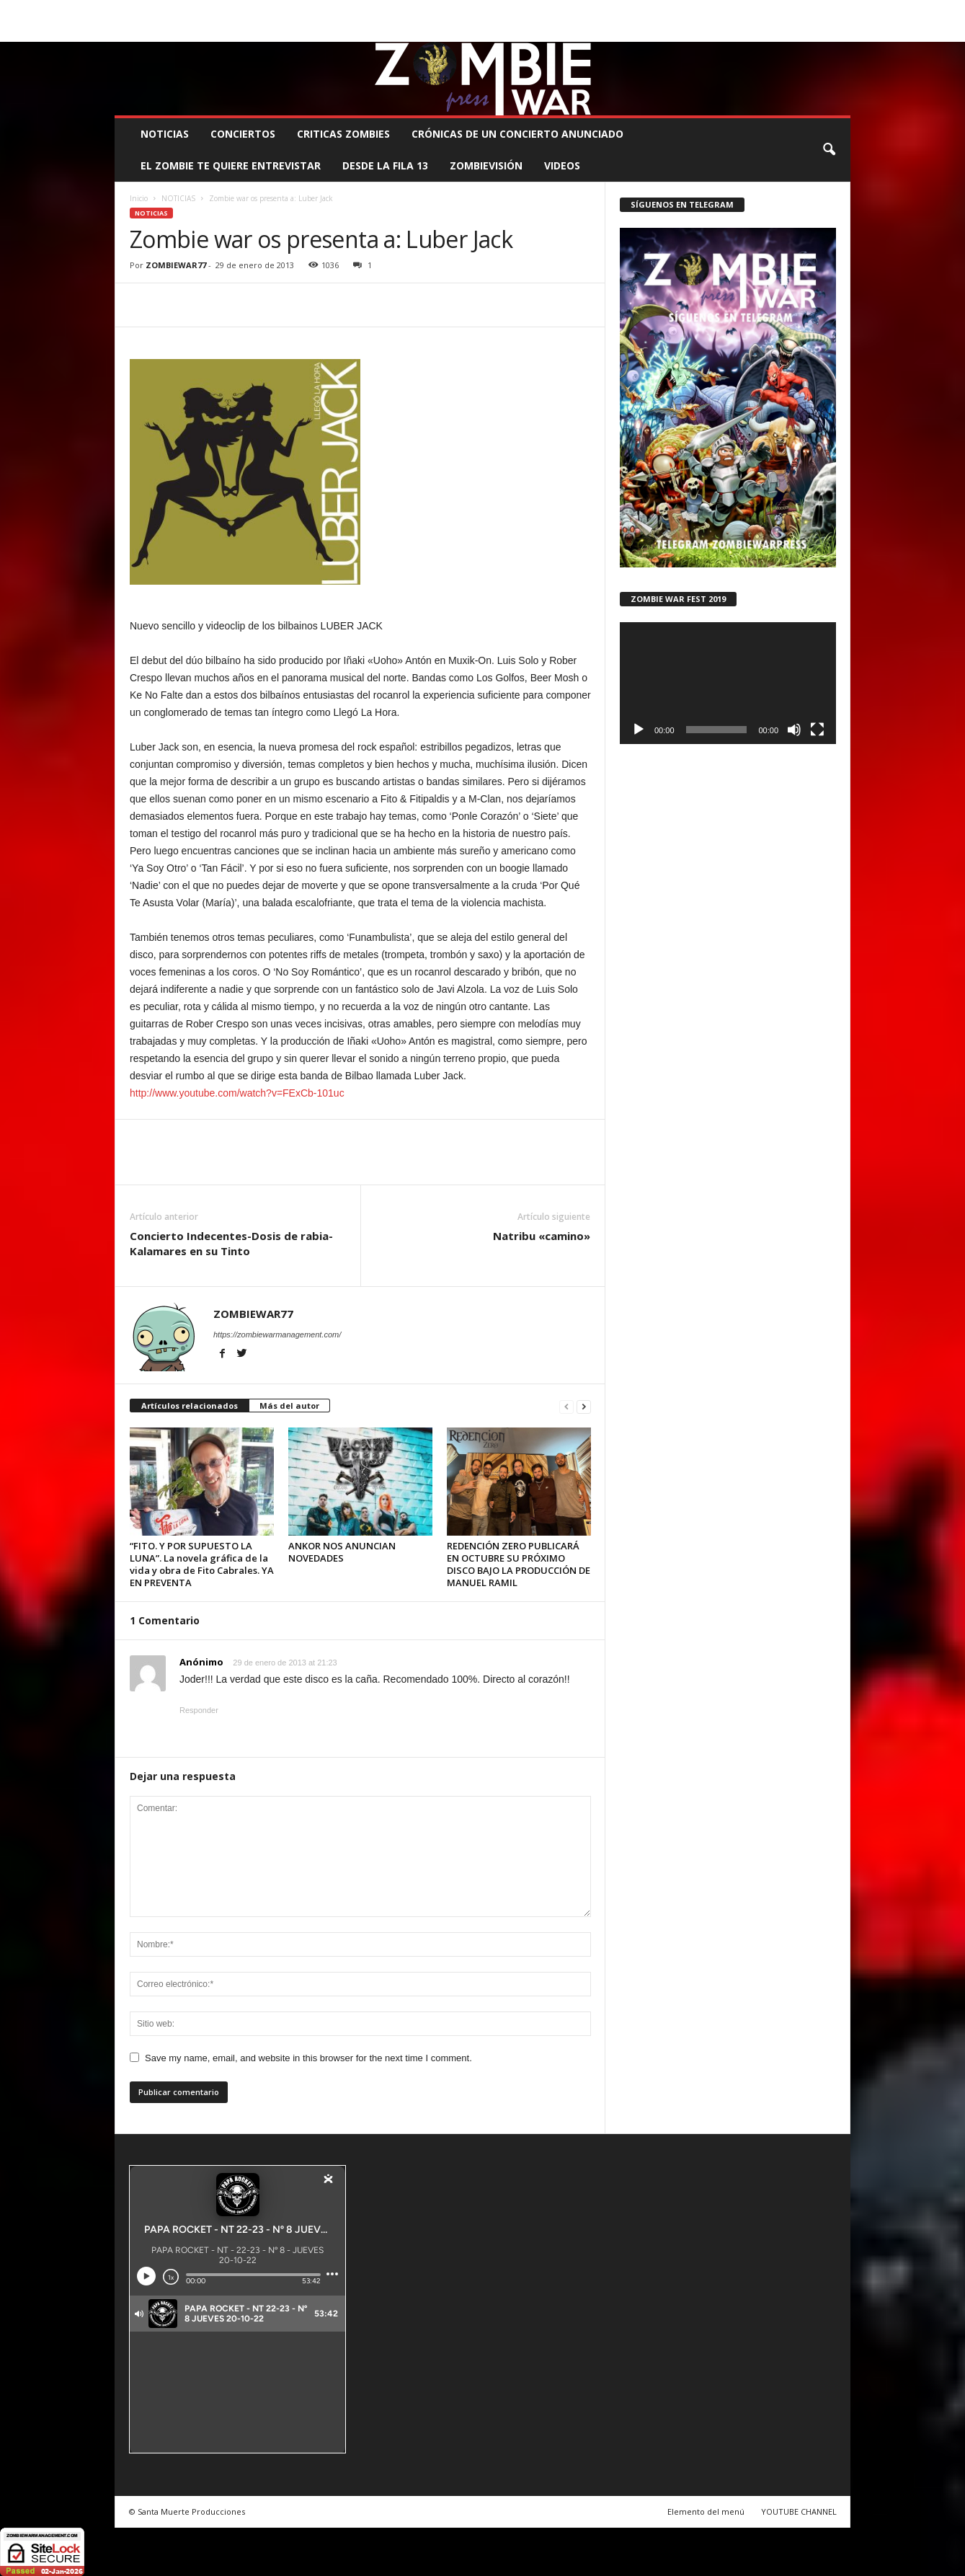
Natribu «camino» (541, 1236)
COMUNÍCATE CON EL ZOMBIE (497, 10)
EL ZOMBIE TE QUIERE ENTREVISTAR (231, 165)
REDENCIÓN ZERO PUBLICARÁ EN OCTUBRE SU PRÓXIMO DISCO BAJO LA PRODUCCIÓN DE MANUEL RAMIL (518, 1564)
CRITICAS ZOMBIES (343, 134)
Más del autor (289, 1405)
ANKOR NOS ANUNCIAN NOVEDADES (342, 1551)
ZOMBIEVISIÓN (486, 165)
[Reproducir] (638, 729)
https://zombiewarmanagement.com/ (277, 1334)
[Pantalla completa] (817, 729)
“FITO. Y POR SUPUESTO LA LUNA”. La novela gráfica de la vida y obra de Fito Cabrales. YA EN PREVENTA (202, 1564)
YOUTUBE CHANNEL (799, 2511)
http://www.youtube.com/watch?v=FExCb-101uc (237, 1093)
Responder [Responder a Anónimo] (198, 1710)
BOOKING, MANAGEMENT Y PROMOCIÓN (198, 10)
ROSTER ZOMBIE (732, 10)
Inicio (139, 198)
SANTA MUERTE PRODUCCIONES (359, 10)
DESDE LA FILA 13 (385, 165)
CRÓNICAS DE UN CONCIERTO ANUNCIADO (517, 134)
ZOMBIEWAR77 (176, 265)
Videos (562, 165)
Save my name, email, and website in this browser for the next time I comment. (308, 2058)
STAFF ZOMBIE (599, 10)
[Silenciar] (794, 729)
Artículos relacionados (189, 1405)
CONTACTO (664, 10)
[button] (829, 150)
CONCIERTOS (242, 134)
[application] (728, 683)
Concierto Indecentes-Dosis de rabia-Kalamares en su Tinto (231, 1243)
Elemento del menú (705, 2511)
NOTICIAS (165, 134)
